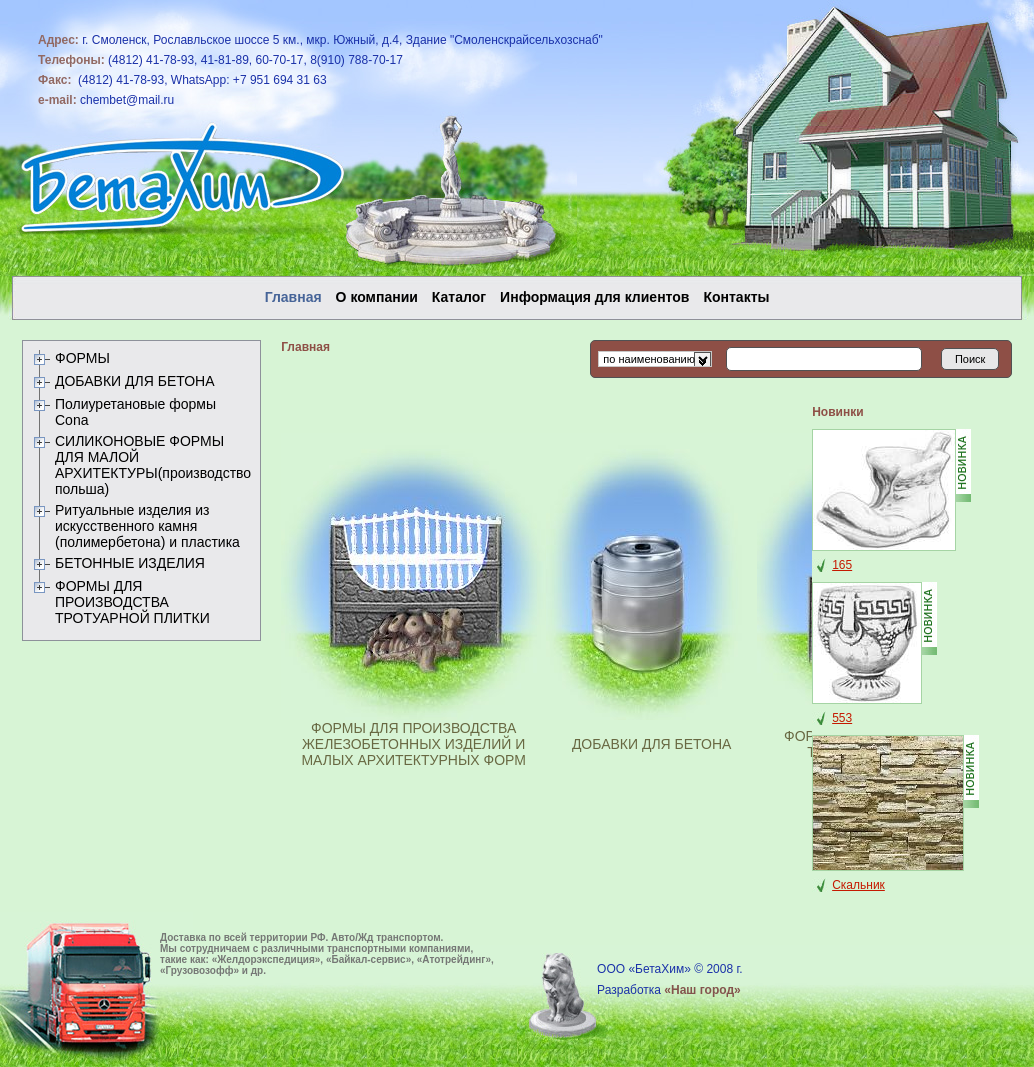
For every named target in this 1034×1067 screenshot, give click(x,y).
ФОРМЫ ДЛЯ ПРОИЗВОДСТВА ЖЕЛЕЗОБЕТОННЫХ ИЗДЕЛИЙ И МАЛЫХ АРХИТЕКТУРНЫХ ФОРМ (413, 744)
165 (842, 565)
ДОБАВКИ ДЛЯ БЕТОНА (135, 381)
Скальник (858, 885)
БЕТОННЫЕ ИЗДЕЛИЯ (130, 563)
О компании (377, 297)
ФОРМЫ (82, 358)
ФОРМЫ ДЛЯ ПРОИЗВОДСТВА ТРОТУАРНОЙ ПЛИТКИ (132, 602)
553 (842, 718)
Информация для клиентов (594, 297)
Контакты (736, 297)
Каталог (459, 297)
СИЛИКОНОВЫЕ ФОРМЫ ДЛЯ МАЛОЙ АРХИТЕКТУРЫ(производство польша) (153, 465)
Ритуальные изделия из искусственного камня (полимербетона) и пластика (147, 526)
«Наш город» (702, 990)
